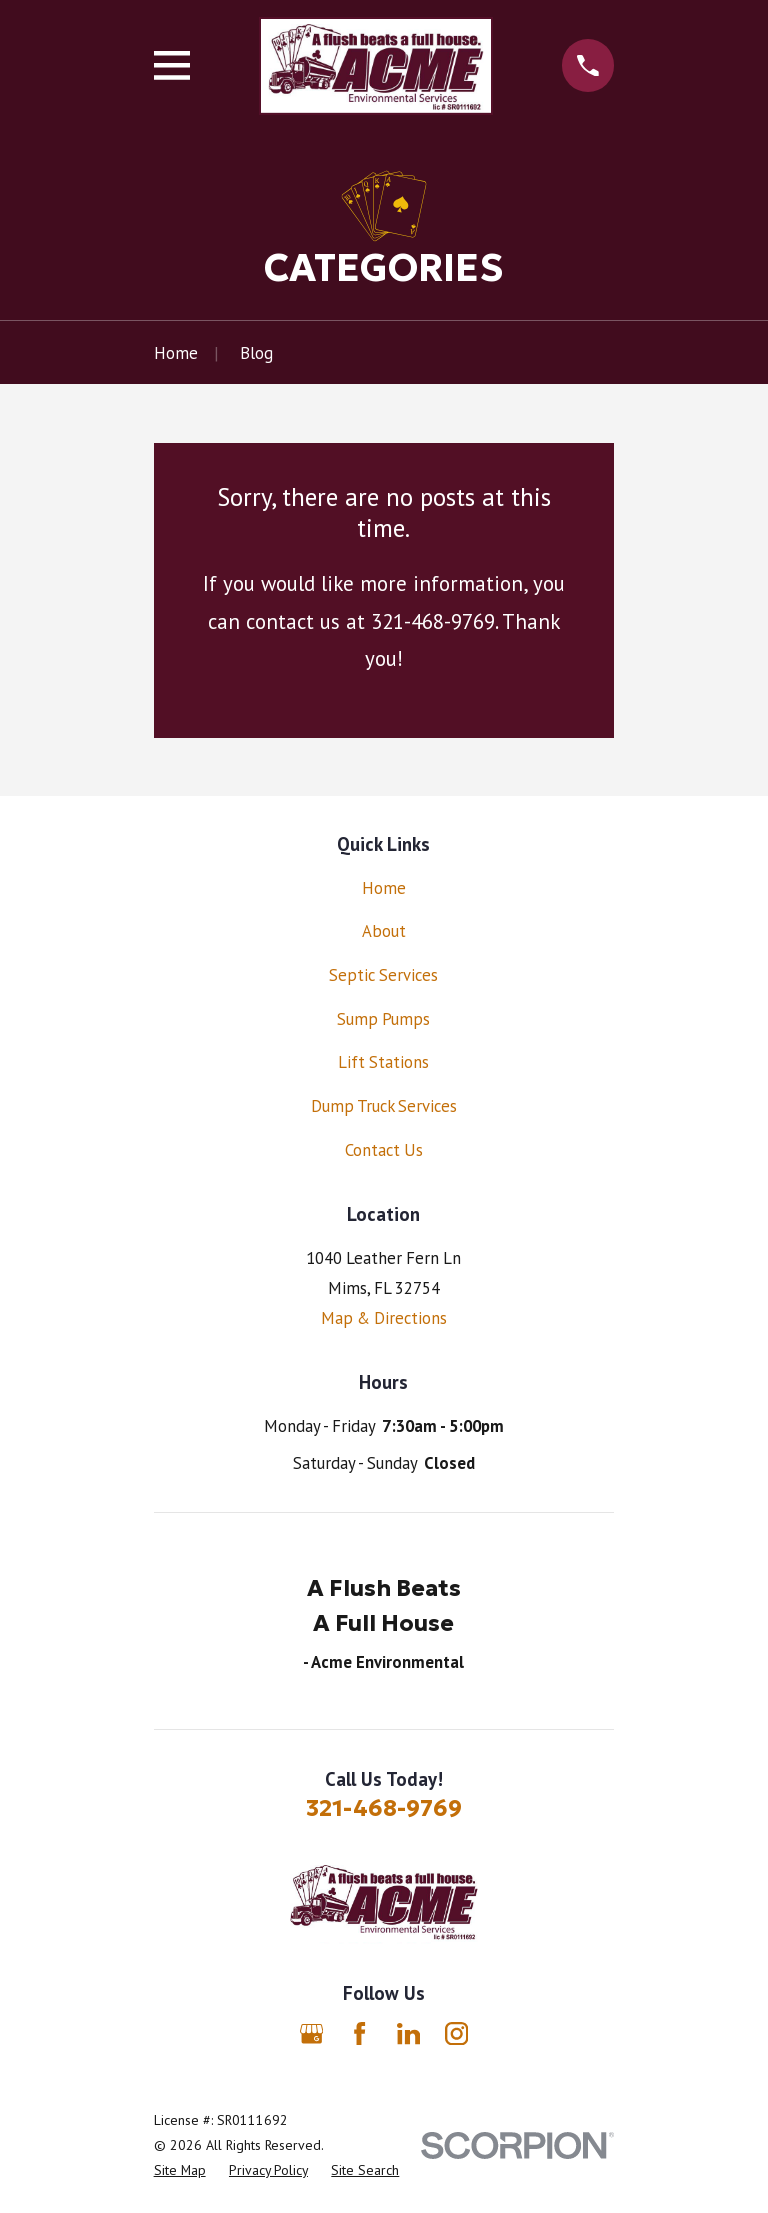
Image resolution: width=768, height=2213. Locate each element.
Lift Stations (383, 1062)
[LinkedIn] (408, 2033)
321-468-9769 (384, 1808)
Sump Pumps (383, 1019)
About (384, 931)
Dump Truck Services (384, 1106)
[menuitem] (180, 2170)
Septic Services (383, 975)
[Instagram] (456, 2033)
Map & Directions (384, 1318)
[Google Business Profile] (311, 2033)
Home (384, 888)
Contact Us (384, 1150)
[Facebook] (359, 2033)
